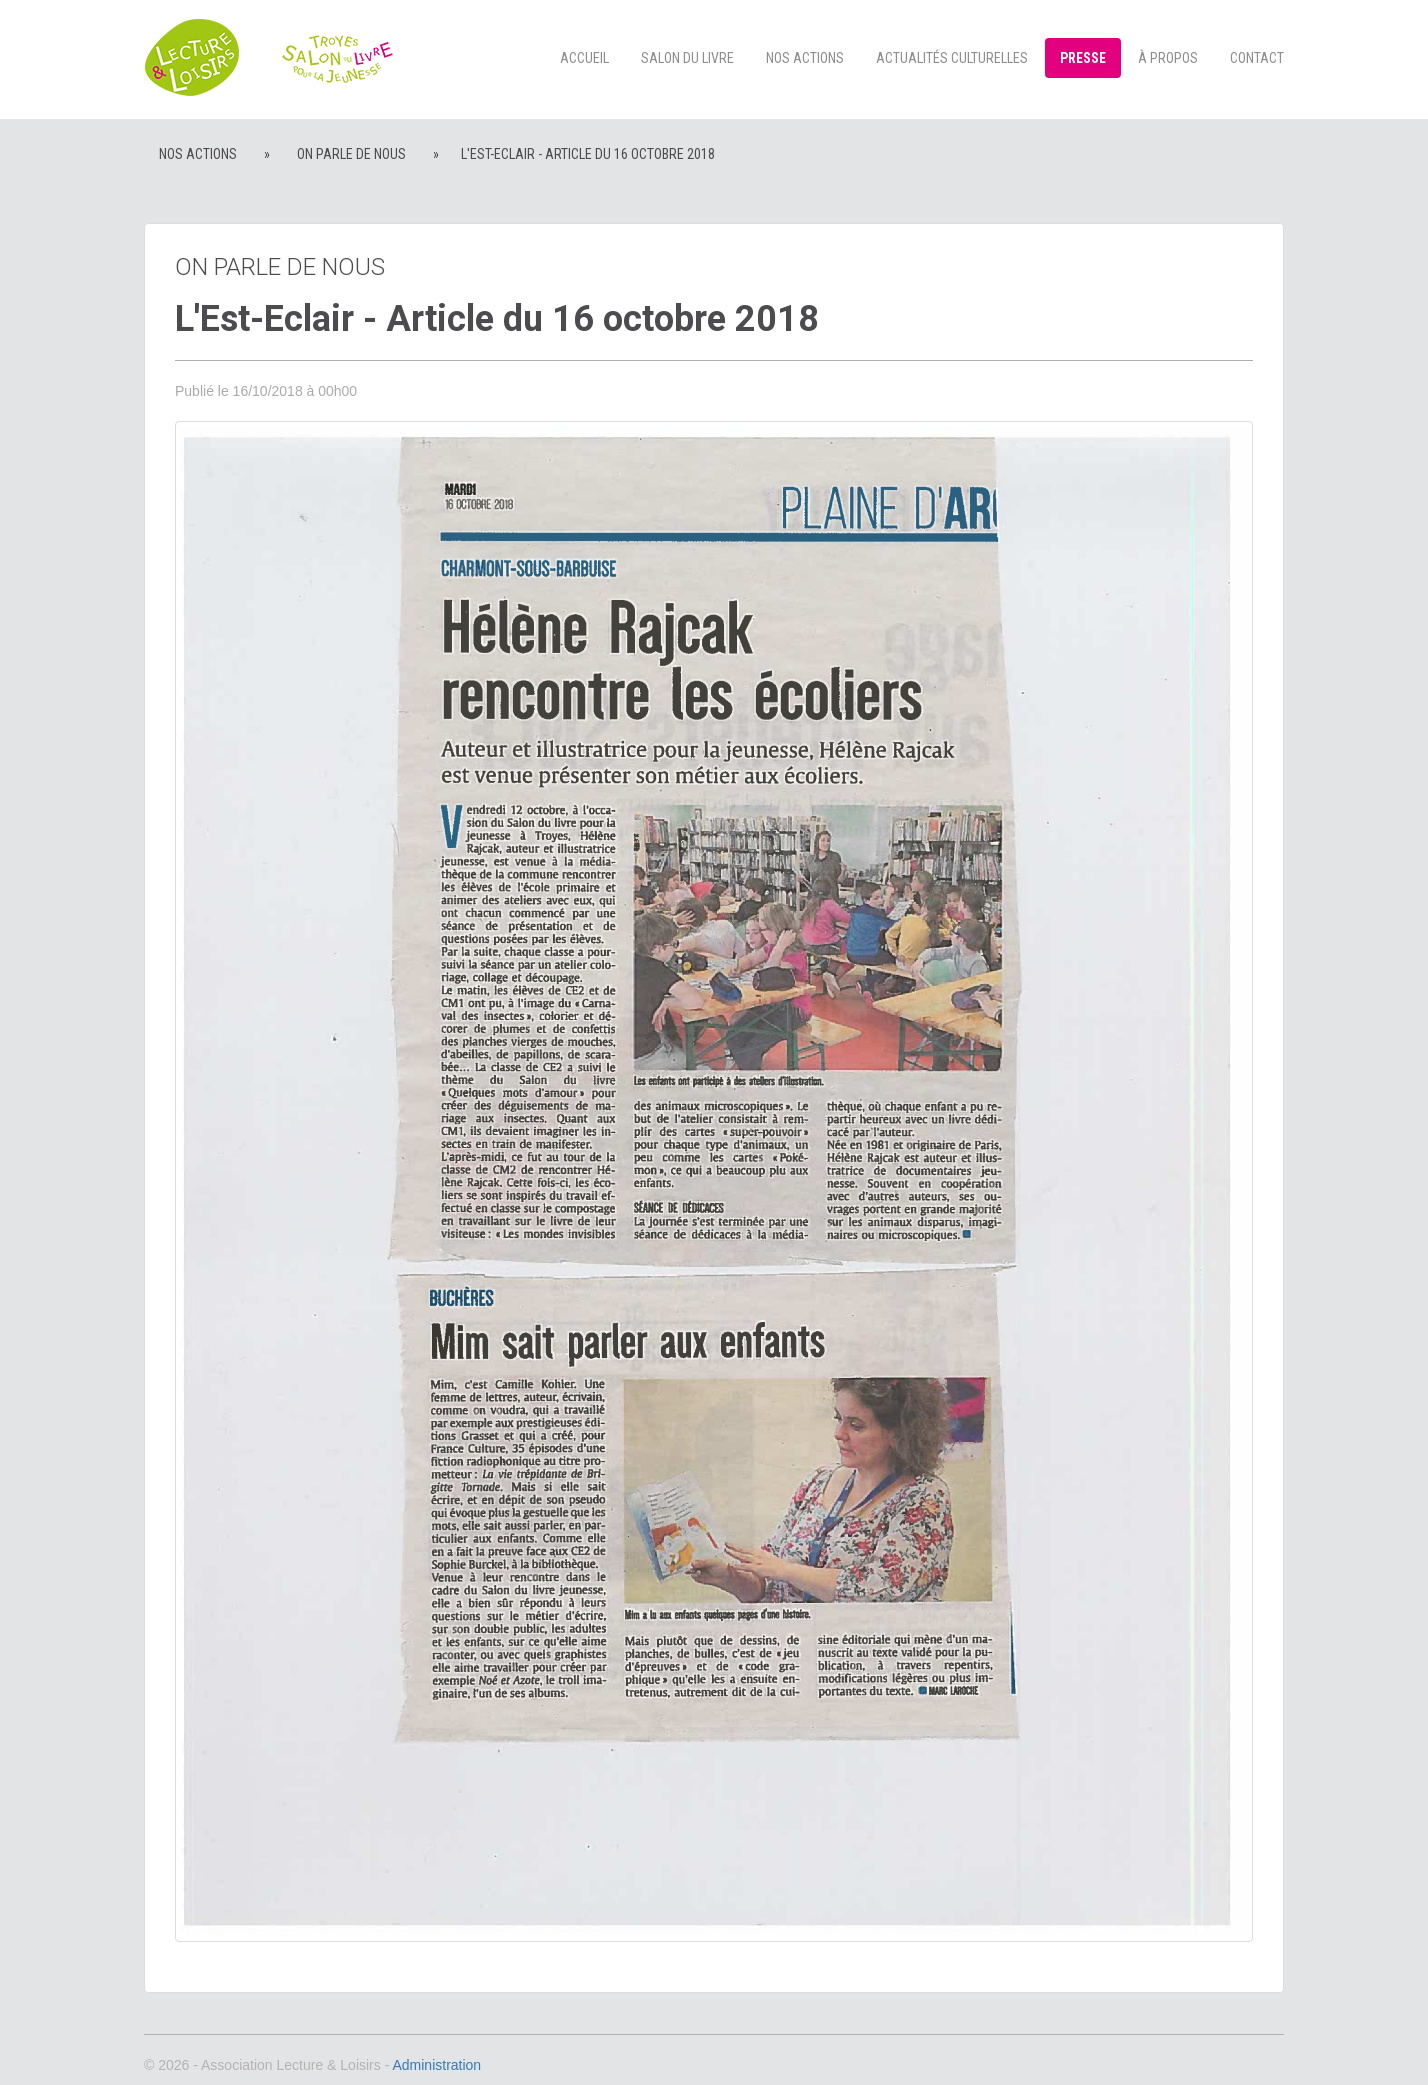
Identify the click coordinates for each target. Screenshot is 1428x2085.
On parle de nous (351, 154)
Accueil (584, 58)
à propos (1168, 58)
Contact (1257, 58)
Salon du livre (687, 58)
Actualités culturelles (952, 58)
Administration (436, 2065)
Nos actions (805, 58)
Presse (1083, 58)
